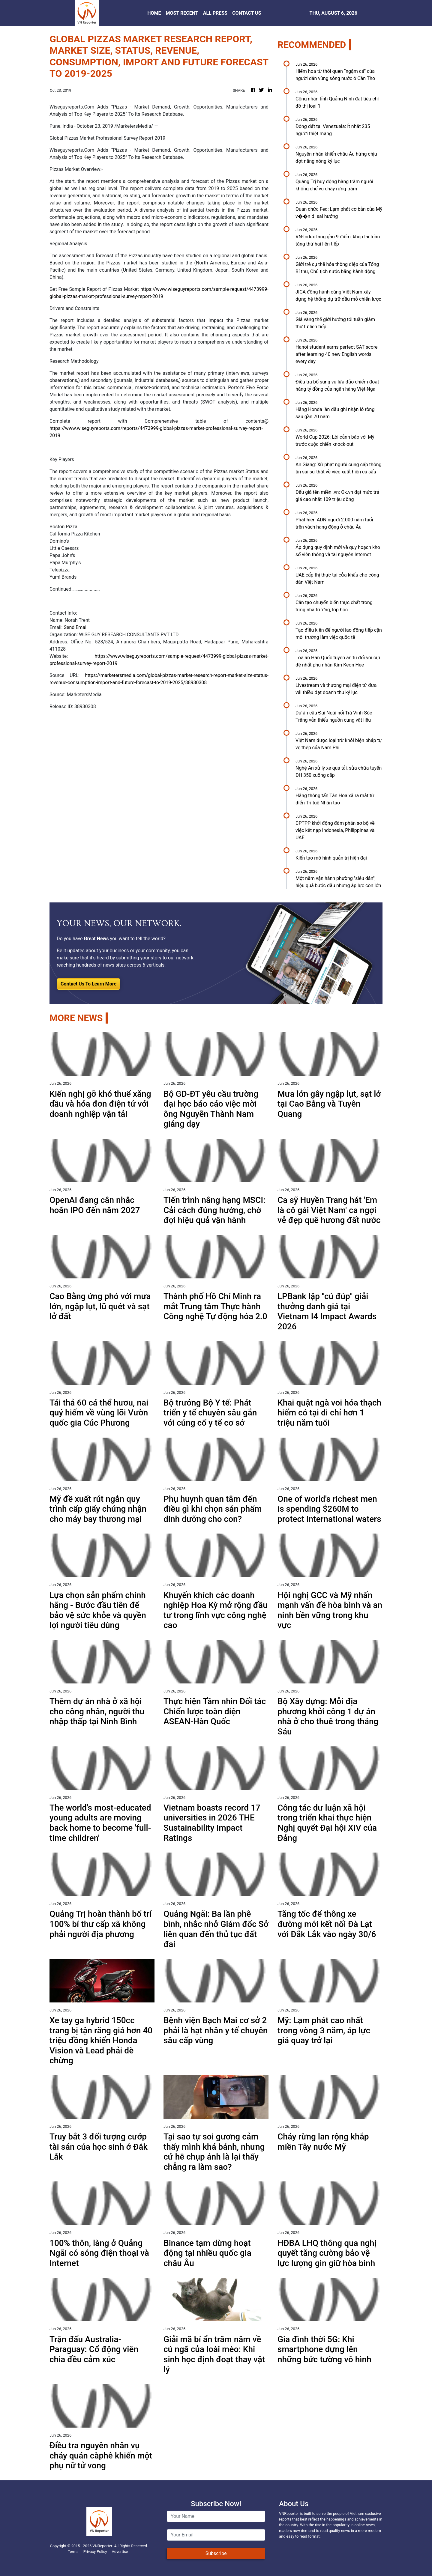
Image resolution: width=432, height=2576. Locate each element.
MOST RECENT (182, 13)
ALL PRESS (215, 13)
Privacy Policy (95, 2551)
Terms (73, 2551)
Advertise (120, 2551)
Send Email (75, 627)
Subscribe (216, 2553)
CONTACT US (246, 13)
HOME (154, 13)
